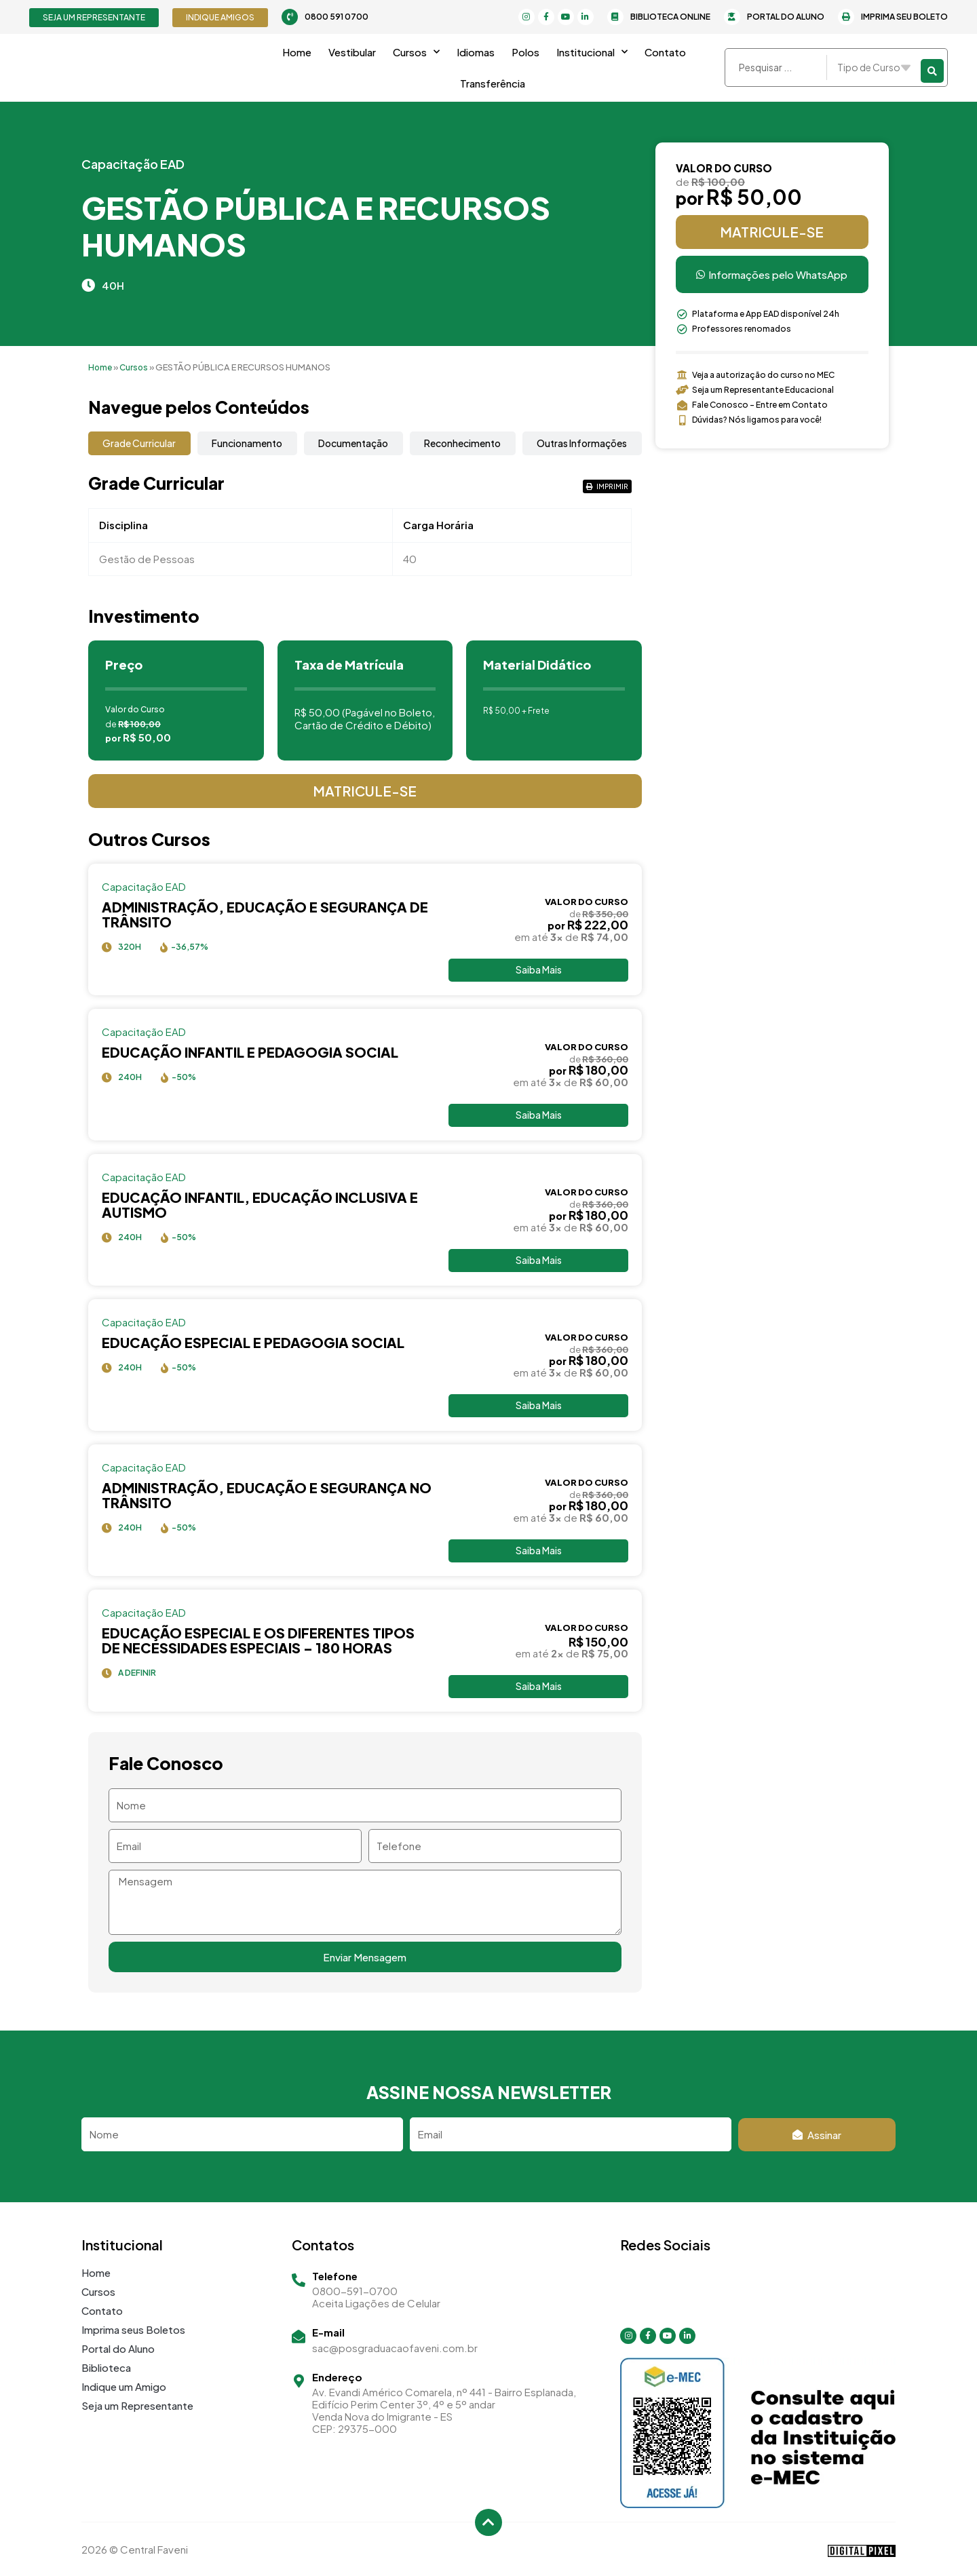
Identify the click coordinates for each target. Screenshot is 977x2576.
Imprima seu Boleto (904, 17)
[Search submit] (932, 67)
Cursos (416, 51)
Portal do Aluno (785, 17)
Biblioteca (106, 2367)
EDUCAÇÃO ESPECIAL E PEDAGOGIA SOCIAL (253, 1344)
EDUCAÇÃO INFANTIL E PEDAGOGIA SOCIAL (250, 1052)
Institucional (592, 51)
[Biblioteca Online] (615, 17)
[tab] (139, 443)
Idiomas (476, 51)
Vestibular (352, 51)
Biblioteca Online (670, 17)
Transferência (492, 83)
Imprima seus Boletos (133, 2329)
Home (296, 51)
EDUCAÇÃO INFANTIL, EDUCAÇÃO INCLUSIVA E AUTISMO (260, 1206)
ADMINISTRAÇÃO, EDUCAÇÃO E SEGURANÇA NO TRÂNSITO (267, 1498)
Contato (665, 51)
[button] (607, 486)
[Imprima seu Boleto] (846, 17)
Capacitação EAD (133, 164)
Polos (525, 51)
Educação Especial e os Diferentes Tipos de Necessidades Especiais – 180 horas (258, 1643)
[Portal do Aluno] (732, 17)
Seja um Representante (137, 2405)
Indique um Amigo (123, 2386)
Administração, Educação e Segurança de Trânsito (265, 914)
